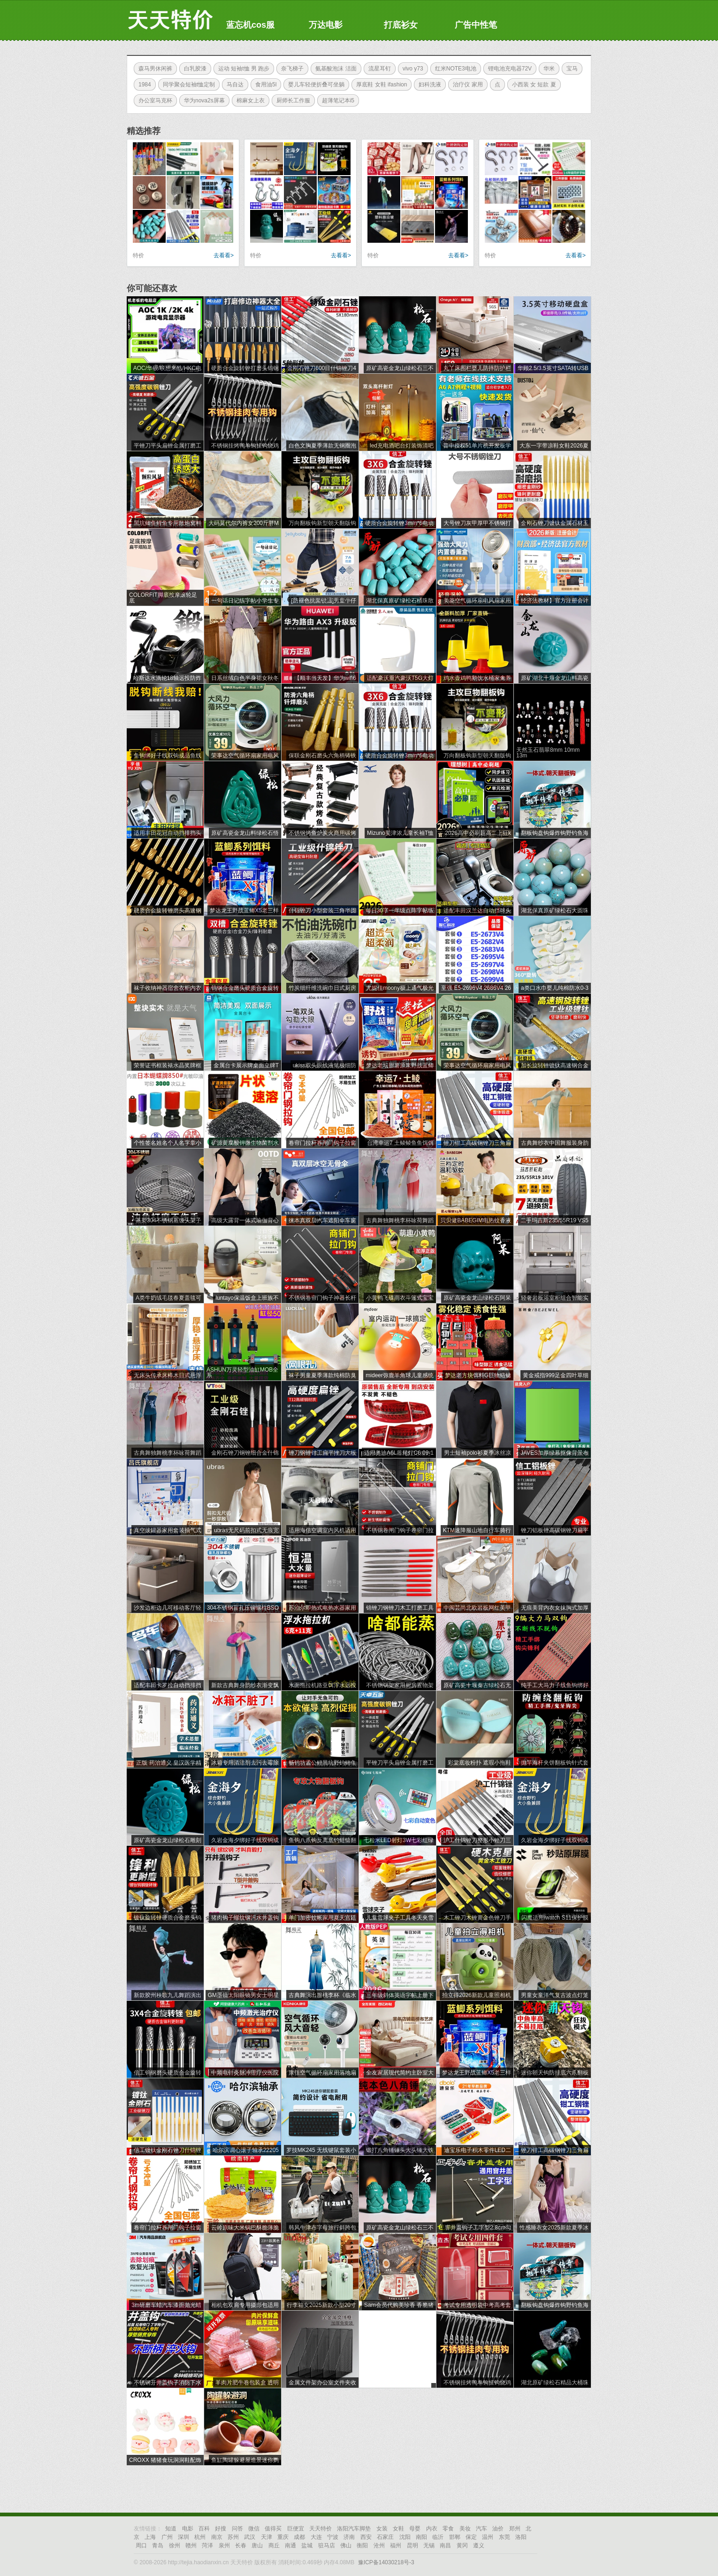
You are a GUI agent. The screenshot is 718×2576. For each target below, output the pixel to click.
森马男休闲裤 (153, 68)
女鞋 (398, 2528)
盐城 (307, 2545)
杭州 (200, 2537)
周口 (141, 2545)
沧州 (379, 2545)
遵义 (478, 2545)
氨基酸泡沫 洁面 (333, 68)
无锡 (429, 2545)
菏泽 (207, 2545)
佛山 (345, 2545)
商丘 (274, 2545)
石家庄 (385, 2537)
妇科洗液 (427, 84)
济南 (349, 2537)
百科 (204, 2528)
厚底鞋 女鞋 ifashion (379, 84)
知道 (170, 2528)
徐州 (174, 2545)
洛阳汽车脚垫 (354, 2528)
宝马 (570, 68)
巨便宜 (295, 2528)
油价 (498, 2528)
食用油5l (263, 84)
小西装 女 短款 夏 (531, 84)
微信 (254, 2528)
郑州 (514, 2528)
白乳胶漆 (192, 68)
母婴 (414, 2528)
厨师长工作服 (291, 100)
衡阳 (362, 2545)
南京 (216, 2537)
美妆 (465, 2528)
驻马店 (326, 2545)
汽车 (481, 2528)
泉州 (224, 2545)
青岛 (157, 2545)
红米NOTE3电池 (453, 68)
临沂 (437, 2537)
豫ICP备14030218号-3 (386, 2562)
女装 (382, 2528)
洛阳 (521, 2537)
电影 (187, 2528)
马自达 (233, 84)
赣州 (191, 2545)
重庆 (283, 2537)
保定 (471, 2537)
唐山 (257, 2545)
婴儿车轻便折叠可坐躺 (313, 84)
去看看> (224, 255)
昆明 (412, 2545)
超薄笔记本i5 (335, 100)
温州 (487, 2537)
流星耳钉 (377, 68)
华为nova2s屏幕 (202, 100)
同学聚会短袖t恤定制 (186, 84)
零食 (448, 2528)
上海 (150, 2537)
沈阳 (405, 2537)
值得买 (273, 2528)
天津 (266, 2537)
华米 (547, 68)
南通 (290, 2545)
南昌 (445, 2545)
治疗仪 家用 (465, 84)
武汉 (249, 2537)
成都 (299, 2537)
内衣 (431, 2528)
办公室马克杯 (153, 100)
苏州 (233, 2537)
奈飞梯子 (290, 68)
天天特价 (320, 2528)
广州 (167, 2537)
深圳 (183, 2537)
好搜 (220, 2528)
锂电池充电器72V (507, 68)
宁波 (332, 2537)
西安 (366, 2537)
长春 (240, 2545)
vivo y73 (410, 68)
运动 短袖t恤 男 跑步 (241, 68)
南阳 (421, 2537)
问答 (237, 2528)
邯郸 (454, 2537)
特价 (138, 255)
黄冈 (462, 2545)
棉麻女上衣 (248, 100)
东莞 (504, 2537)
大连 (316, 2537)
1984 (142, 84)
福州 (395, 2545)
